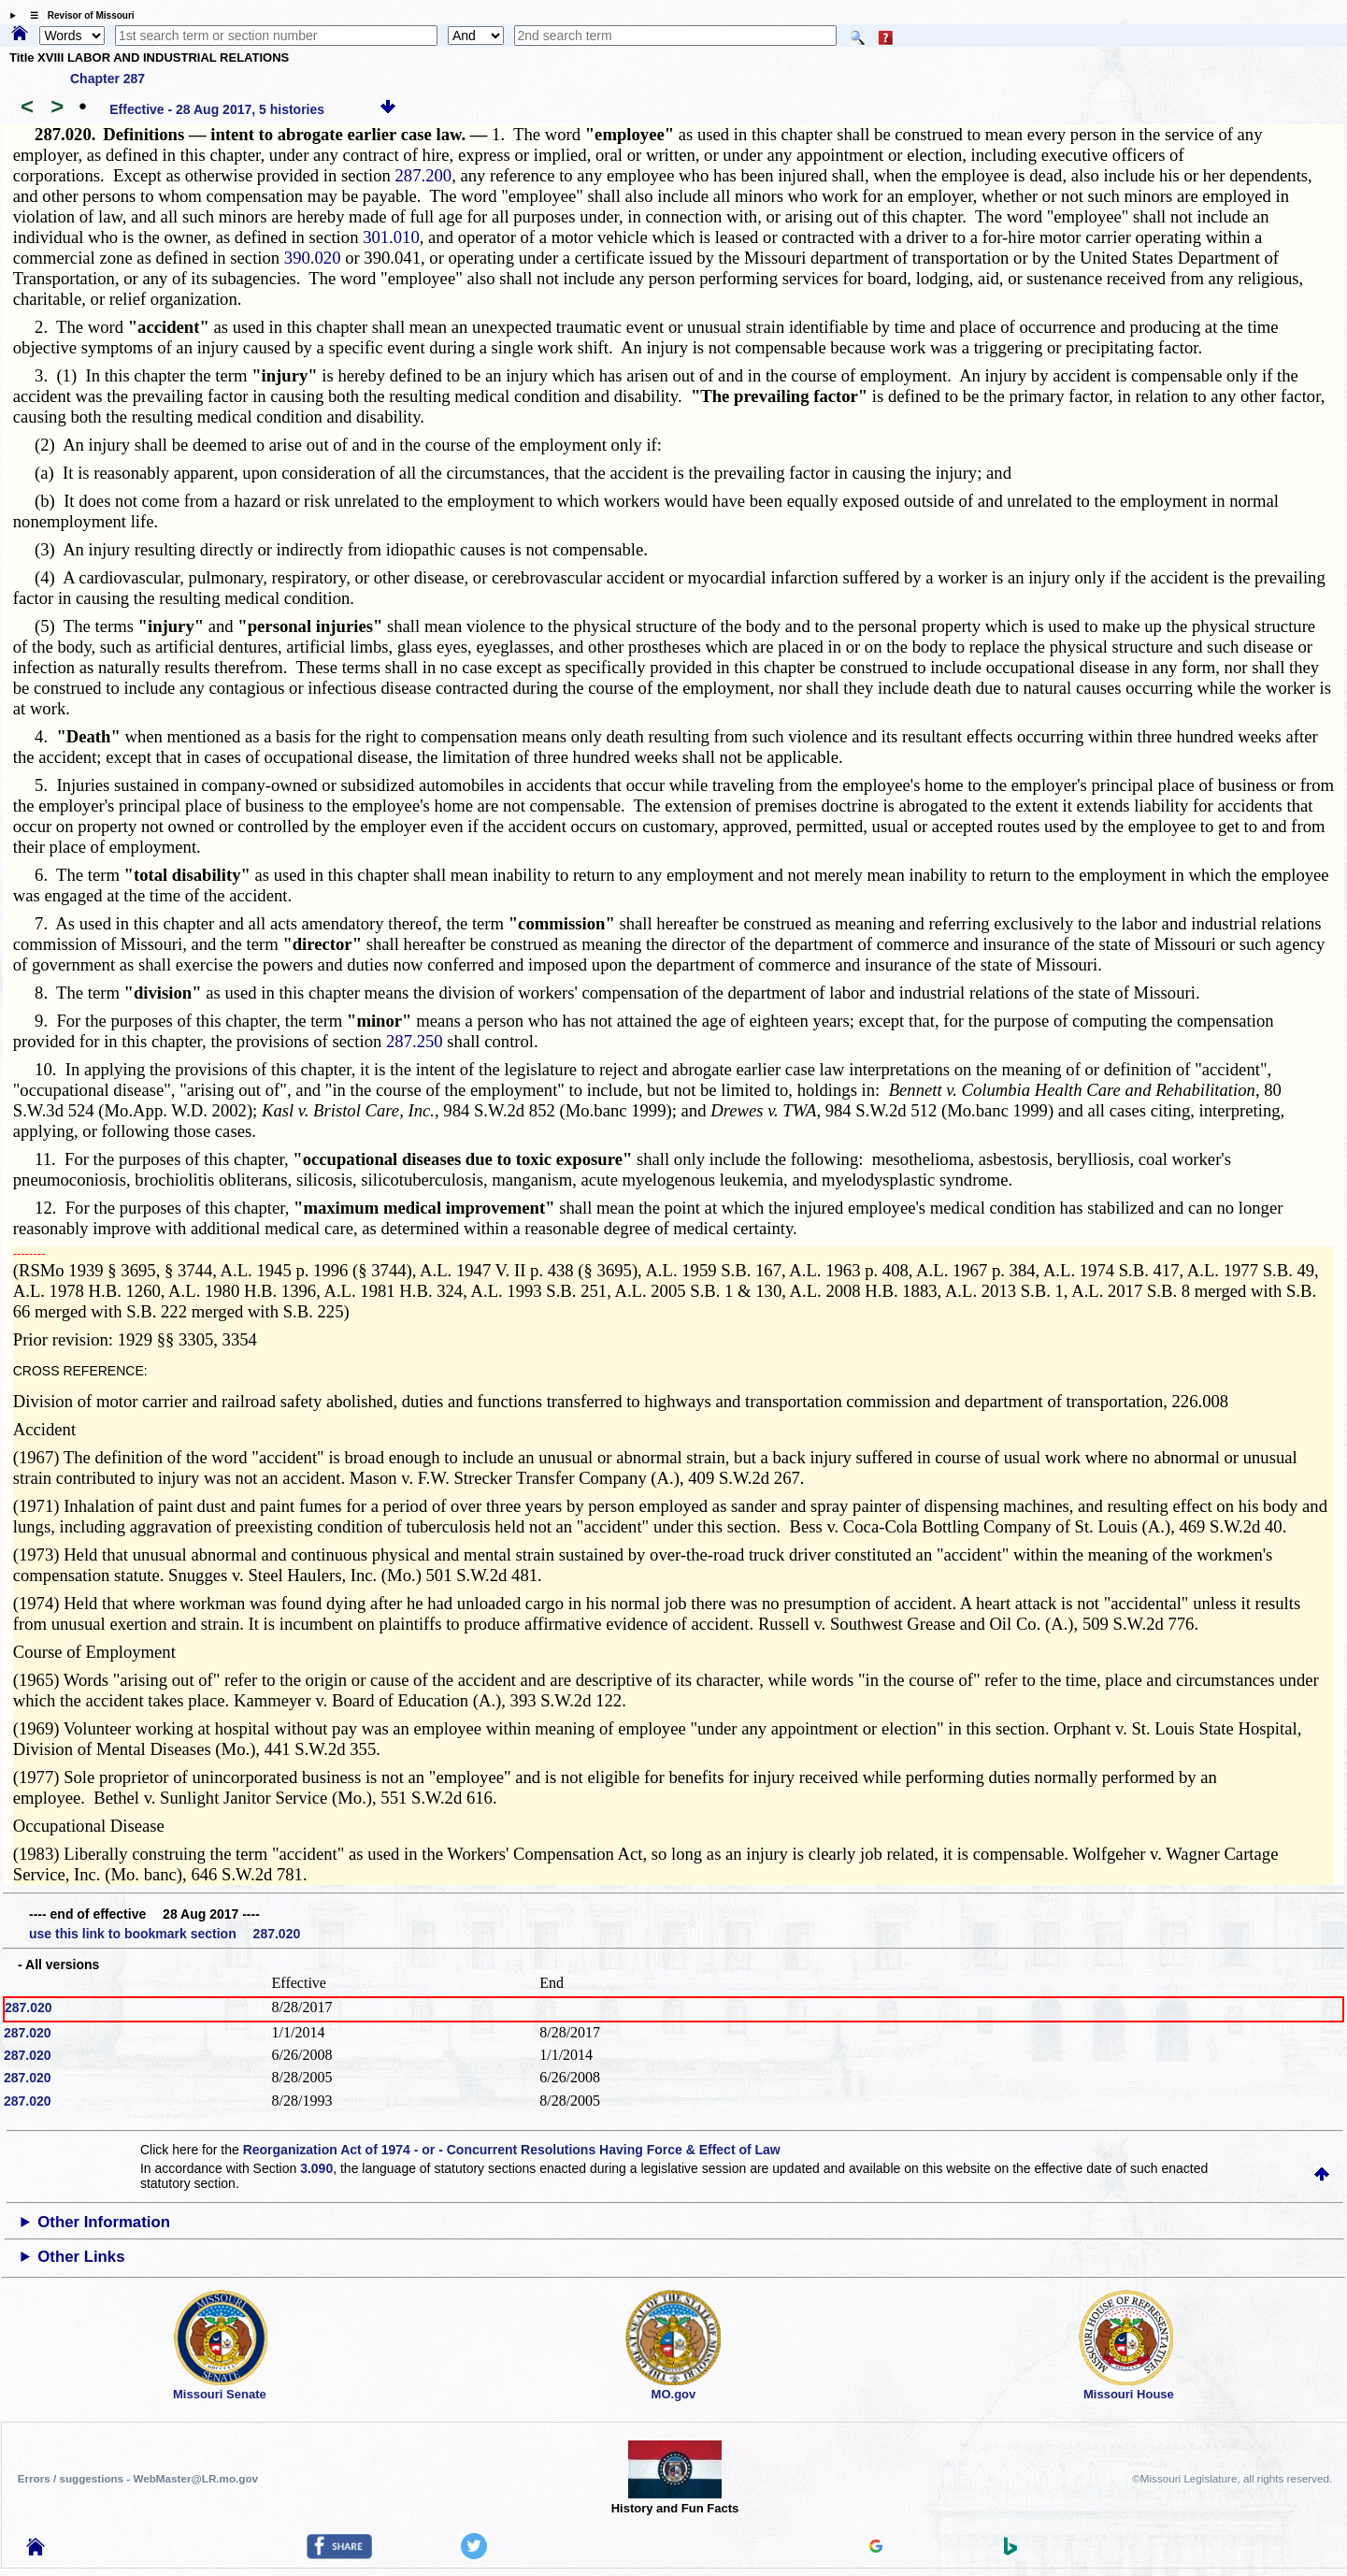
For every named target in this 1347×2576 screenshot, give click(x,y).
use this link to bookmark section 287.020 (164, 1933)
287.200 (423, 175)
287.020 (28, 2007)
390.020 (314, 257)
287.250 (414, 1041)
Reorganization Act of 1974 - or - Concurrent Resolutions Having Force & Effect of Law (512, 2149)
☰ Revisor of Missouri (78, 15)
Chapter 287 (107, 78)
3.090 (316, 2168)
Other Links (80, 2257)
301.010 (391, 237)
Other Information (103, 2222)
